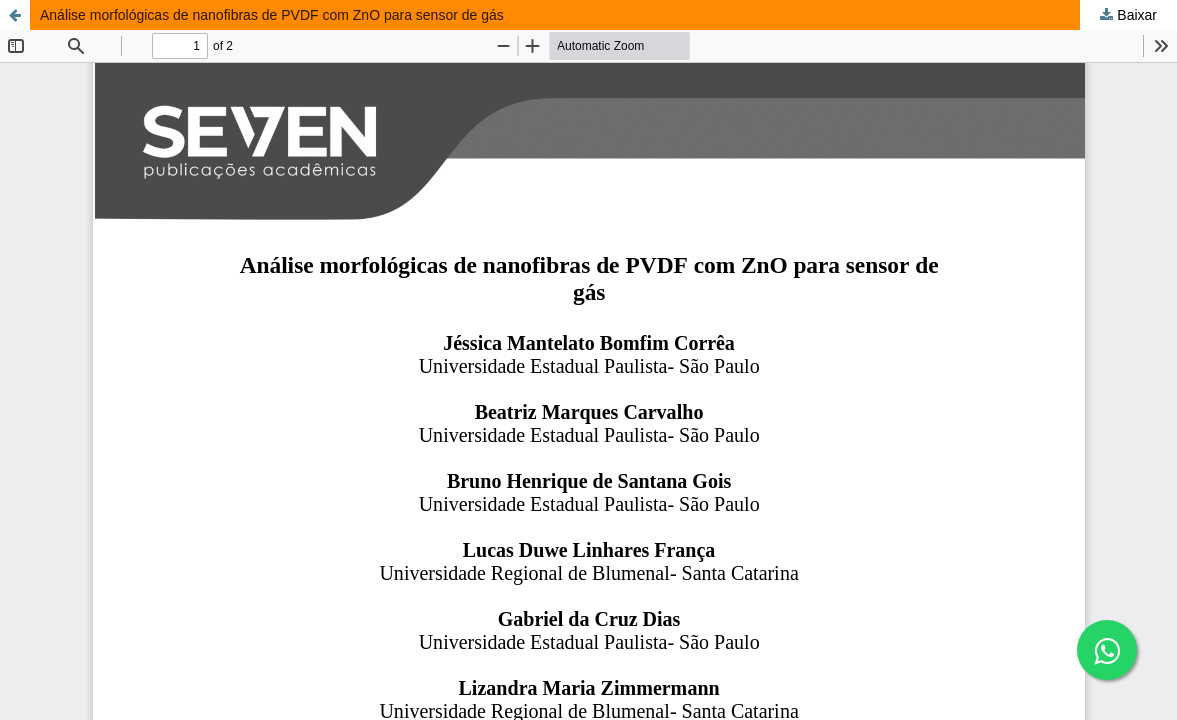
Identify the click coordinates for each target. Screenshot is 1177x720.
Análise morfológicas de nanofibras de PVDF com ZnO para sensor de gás (272, 15)
